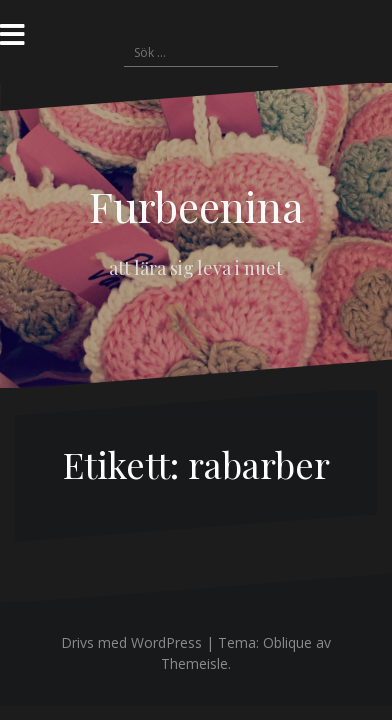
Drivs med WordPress (131, 642)
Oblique (287, 642)
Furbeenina (196, 206)
